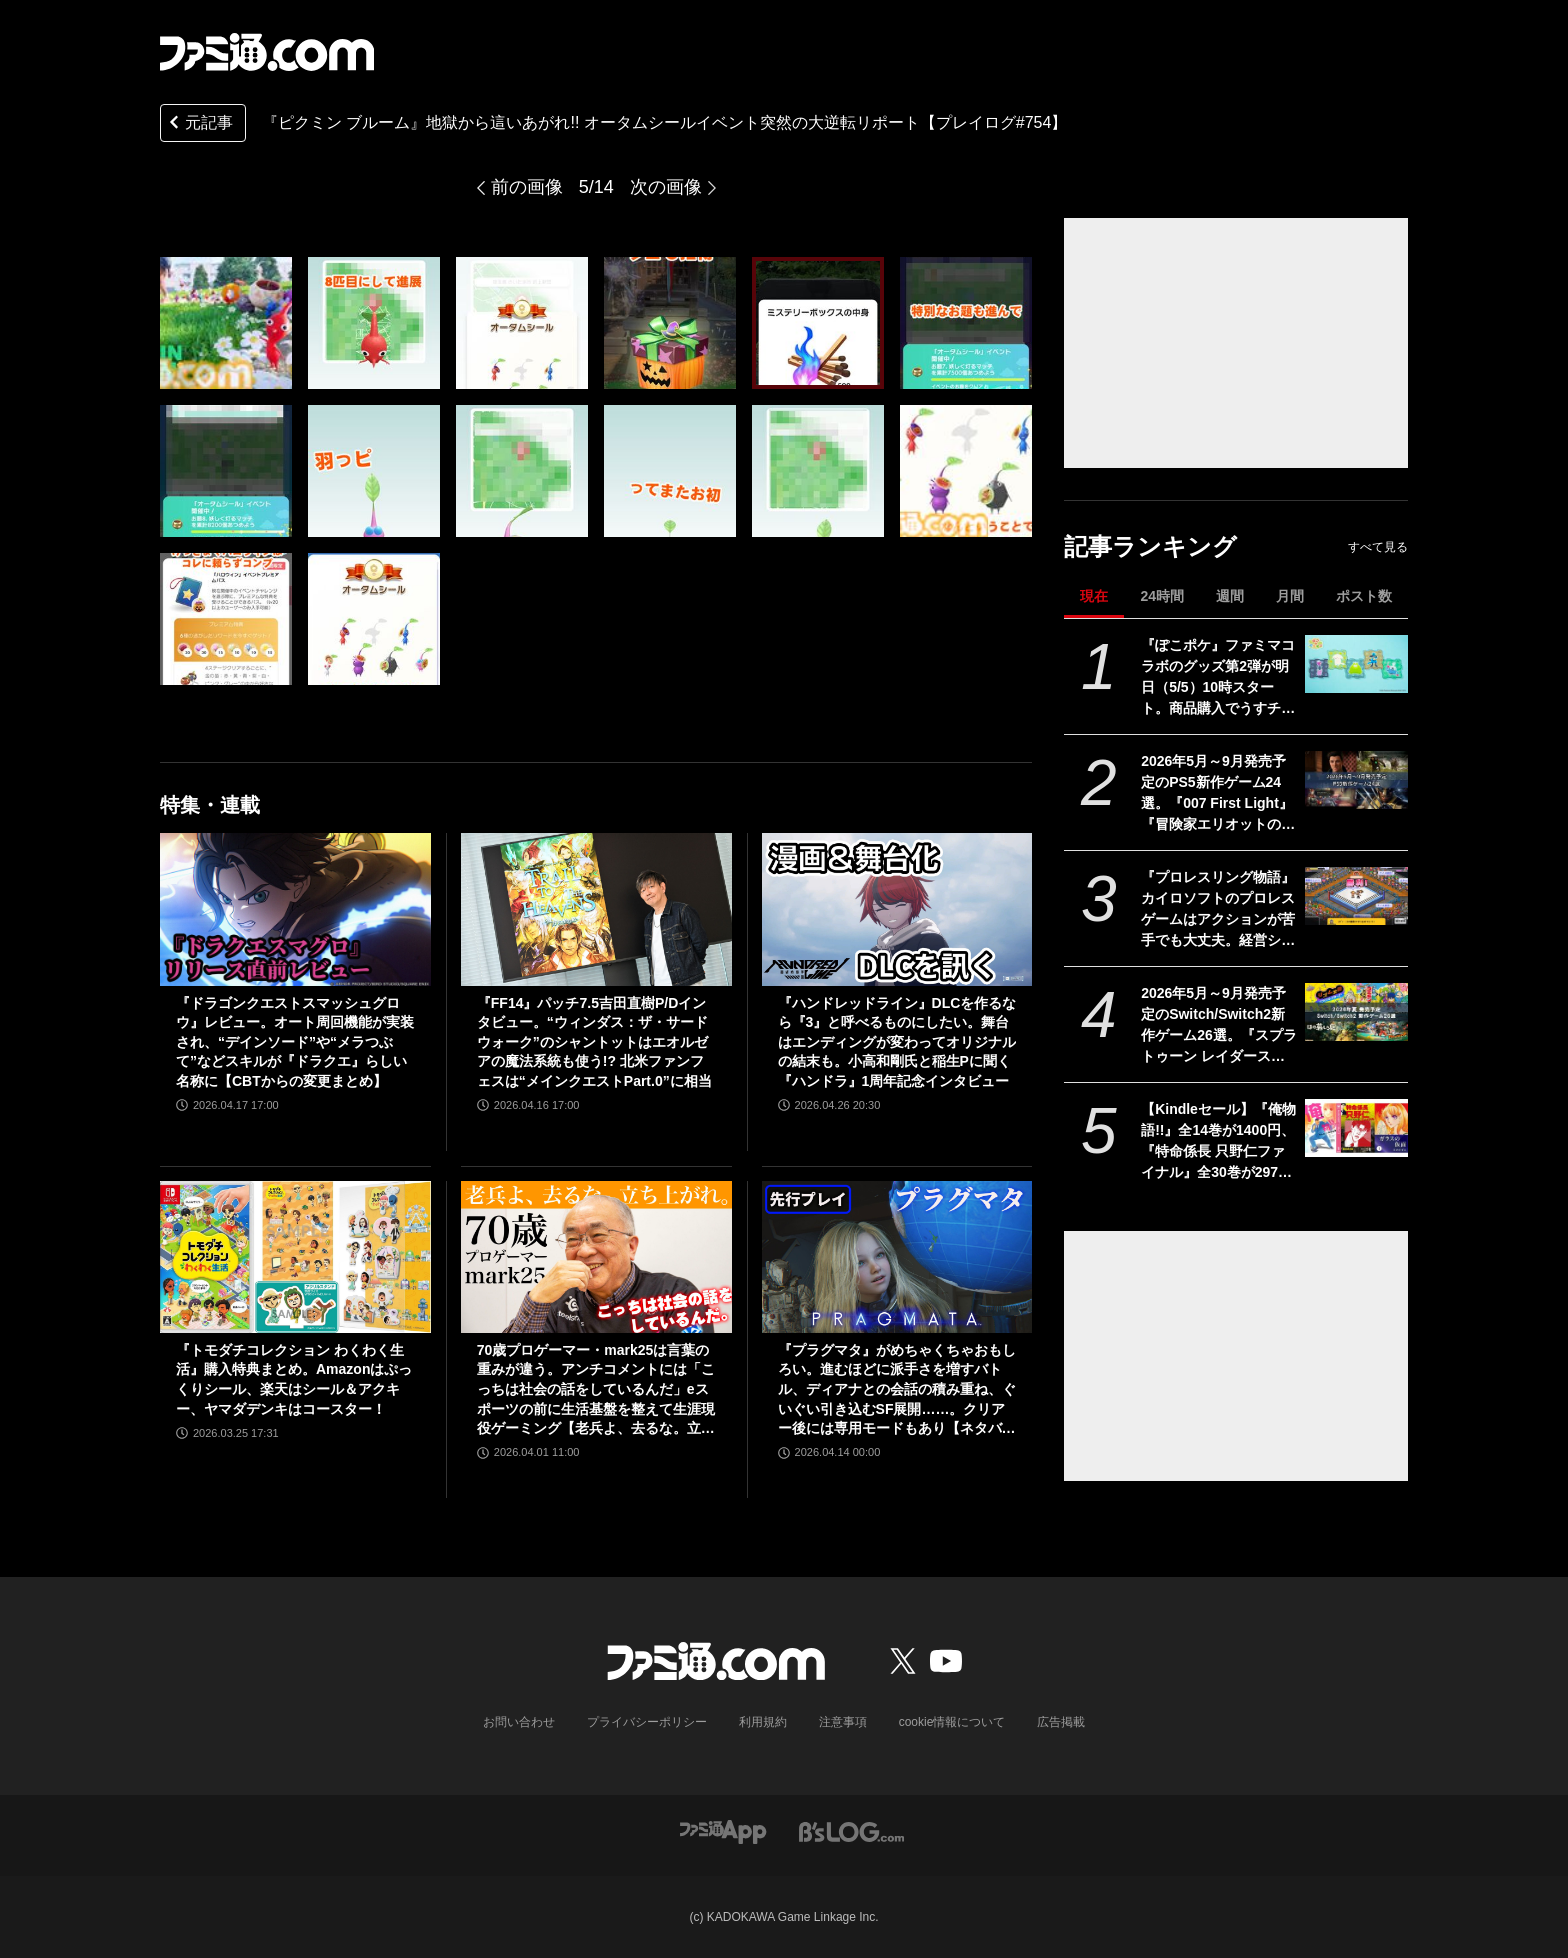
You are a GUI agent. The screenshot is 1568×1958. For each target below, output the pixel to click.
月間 (1290, 596)
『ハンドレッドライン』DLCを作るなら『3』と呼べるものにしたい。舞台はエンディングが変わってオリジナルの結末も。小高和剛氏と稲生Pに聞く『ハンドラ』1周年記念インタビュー (897, 1042)
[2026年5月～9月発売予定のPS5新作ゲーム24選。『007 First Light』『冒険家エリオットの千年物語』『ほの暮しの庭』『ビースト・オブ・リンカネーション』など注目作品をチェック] (1356, 780)
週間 (1230, 596)
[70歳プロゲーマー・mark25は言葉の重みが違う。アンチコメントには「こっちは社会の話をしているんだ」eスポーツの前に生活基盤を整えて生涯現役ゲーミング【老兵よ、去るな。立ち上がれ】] (596, 1257)
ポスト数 (1364, 596)
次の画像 (666, 187)
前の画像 (527, 187)
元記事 (199, 124)
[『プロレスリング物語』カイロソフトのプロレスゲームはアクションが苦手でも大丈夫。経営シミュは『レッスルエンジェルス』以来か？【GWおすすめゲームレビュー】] (1356, 896)
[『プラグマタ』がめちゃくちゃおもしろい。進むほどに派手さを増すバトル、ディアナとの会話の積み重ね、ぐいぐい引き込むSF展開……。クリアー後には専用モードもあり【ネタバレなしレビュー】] (897, 1257)
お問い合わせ (519, 1722)
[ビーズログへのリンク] (851, 1830)
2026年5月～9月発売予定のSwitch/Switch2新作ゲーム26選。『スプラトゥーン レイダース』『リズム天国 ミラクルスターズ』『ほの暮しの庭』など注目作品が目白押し (1219, 1026)
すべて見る (1378, 547)
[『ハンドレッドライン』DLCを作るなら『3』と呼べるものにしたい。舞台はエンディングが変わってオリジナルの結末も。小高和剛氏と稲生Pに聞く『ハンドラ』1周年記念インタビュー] (897, 909)
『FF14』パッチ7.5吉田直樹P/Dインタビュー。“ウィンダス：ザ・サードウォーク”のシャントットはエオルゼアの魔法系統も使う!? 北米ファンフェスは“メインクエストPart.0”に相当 (594, 1042)
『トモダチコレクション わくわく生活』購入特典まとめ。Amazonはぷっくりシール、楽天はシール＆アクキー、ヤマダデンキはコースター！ (294, 1379)
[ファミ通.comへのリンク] (267, 52)
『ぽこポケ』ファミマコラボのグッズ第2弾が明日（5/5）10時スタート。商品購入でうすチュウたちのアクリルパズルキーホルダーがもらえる (1218, 678)
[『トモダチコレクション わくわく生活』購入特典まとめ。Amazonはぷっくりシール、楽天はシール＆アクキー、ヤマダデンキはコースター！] (295, 1257)
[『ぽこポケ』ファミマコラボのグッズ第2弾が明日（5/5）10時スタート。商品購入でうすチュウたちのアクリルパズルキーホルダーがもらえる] (1356, 664)
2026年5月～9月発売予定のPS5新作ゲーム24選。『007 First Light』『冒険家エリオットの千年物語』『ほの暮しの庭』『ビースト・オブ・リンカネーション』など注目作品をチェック (1218, 794)
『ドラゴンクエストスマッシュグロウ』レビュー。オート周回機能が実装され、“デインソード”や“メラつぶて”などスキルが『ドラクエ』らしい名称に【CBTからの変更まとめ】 (295, 1042)
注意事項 (843, 1722)
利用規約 (763, 1722)
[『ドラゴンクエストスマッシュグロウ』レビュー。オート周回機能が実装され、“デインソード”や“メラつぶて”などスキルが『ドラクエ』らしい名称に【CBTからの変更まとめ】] (295, 909)
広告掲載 (1061, 1722)
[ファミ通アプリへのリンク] (723, 1830)
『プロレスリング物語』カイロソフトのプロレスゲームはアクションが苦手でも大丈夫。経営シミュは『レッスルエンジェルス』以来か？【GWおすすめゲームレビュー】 (1218, 910)
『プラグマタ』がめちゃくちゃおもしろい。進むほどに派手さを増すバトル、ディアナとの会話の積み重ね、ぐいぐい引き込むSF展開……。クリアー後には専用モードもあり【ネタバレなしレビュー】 (897, 1390)
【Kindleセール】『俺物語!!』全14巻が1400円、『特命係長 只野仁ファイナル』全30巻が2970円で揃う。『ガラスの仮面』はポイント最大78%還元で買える (1218, 1142)
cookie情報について (952, 1722)
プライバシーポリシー (647, 1722)
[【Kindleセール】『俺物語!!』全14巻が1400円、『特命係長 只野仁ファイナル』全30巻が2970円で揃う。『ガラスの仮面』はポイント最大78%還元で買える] (1356, 1128)
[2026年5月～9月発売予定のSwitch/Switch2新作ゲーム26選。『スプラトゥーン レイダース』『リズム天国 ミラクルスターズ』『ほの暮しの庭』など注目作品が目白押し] (1356, 1012)
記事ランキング (1150, 546)
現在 (1094, 596)
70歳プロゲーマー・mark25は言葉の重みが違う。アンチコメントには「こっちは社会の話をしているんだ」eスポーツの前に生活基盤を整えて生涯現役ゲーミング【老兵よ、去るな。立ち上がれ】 (596, 1390)
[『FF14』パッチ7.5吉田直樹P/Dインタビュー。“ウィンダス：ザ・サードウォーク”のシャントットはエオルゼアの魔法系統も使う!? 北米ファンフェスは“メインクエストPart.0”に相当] (596, 909)
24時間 (1162, 596)
